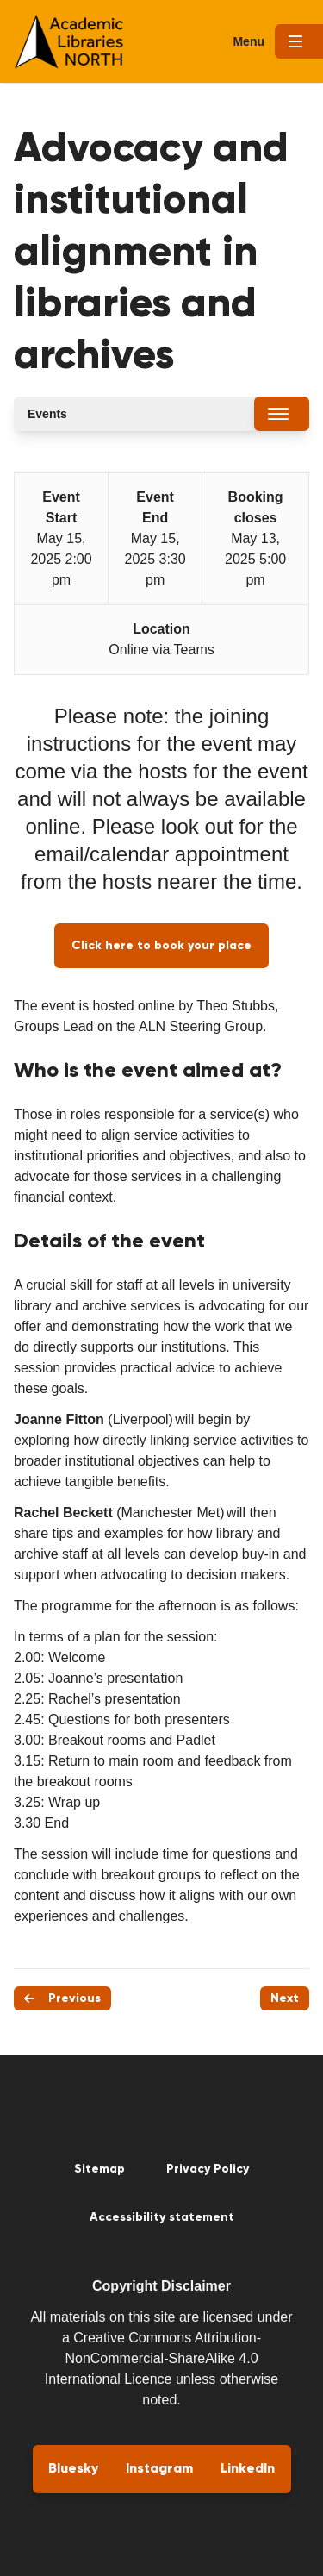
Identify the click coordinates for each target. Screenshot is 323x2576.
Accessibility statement (162, 2217)
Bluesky (73, 2469)
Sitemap (99, 2169)
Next (284, 1998)
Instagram (159, 2469)
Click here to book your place (161, 946)
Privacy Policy (207, 2169)
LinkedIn (248, 2469)
